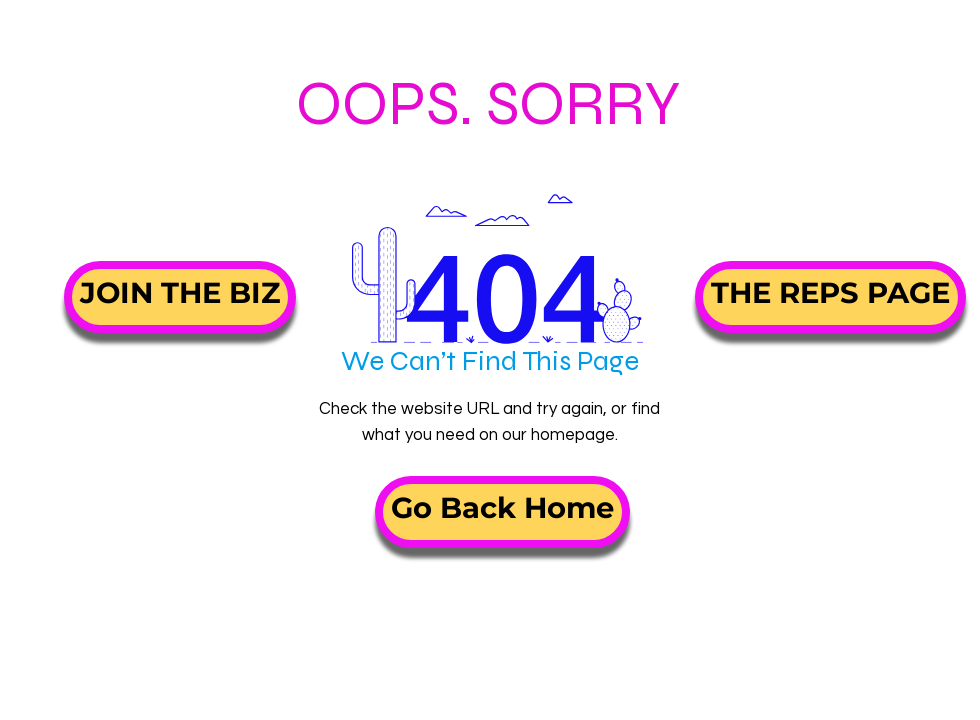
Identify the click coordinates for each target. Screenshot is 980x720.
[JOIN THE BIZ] (180, 297)
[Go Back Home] (502, 512)
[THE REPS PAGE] (830, 297)
